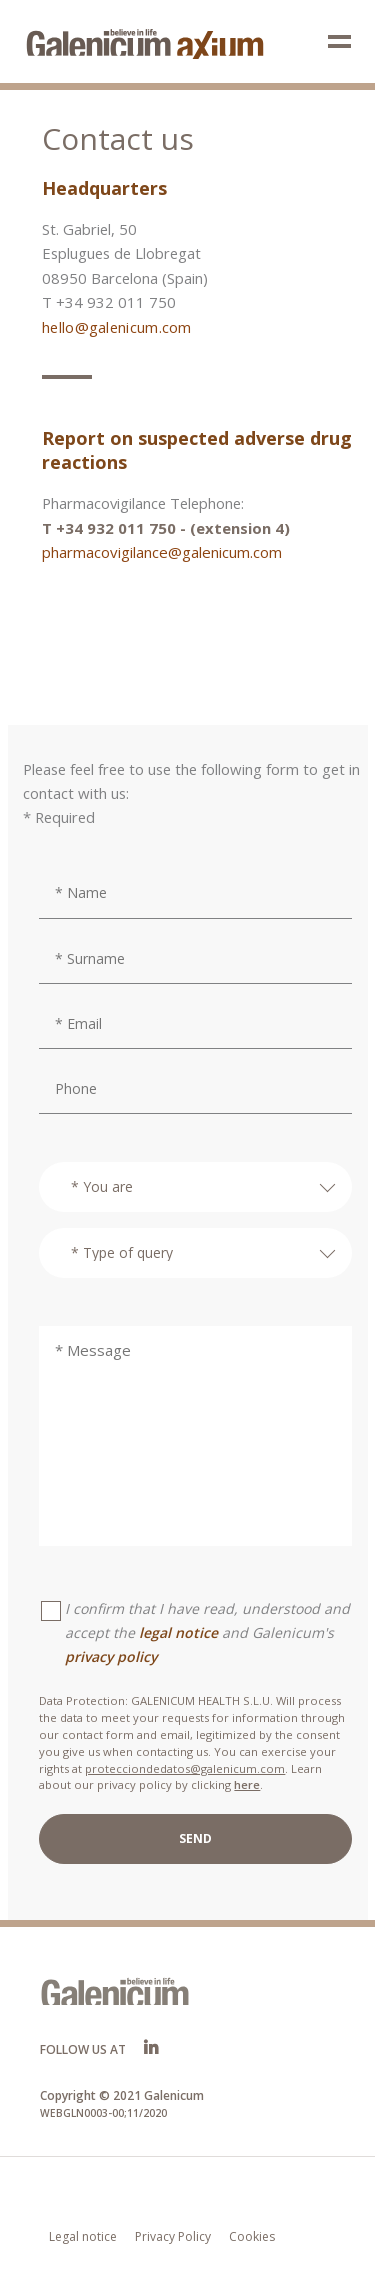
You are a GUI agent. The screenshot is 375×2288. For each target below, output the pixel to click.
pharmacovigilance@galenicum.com (162, 552)
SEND (195, 1838)
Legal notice (83, 2236)
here (247, 1784)
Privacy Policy (173, 2236)
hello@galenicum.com (117, 327)
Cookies (252, 2236)
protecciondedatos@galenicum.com (185, 1768)
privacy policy (111, 1656)
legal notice (178, 1632)
